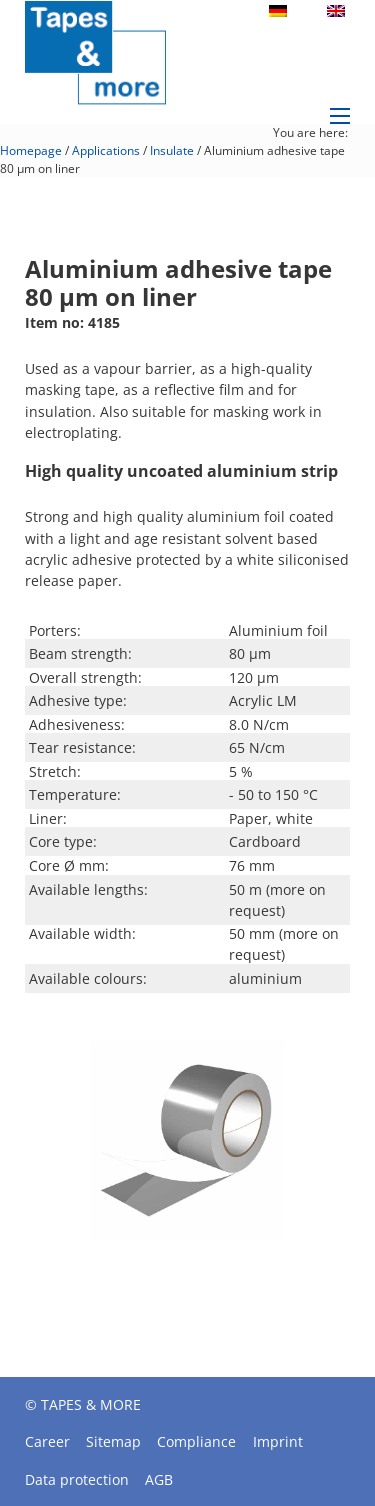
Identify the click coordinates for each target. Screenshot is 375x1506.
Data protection (77, 1479)
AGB (159, 1479)
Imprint (278, 1441)
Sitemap (113, 1441)
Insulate (172, 150)
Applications (106, 150)
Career (47, 1441)
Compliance (196, 1441)
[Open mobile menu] (340, 116)
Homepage (31, 150)
